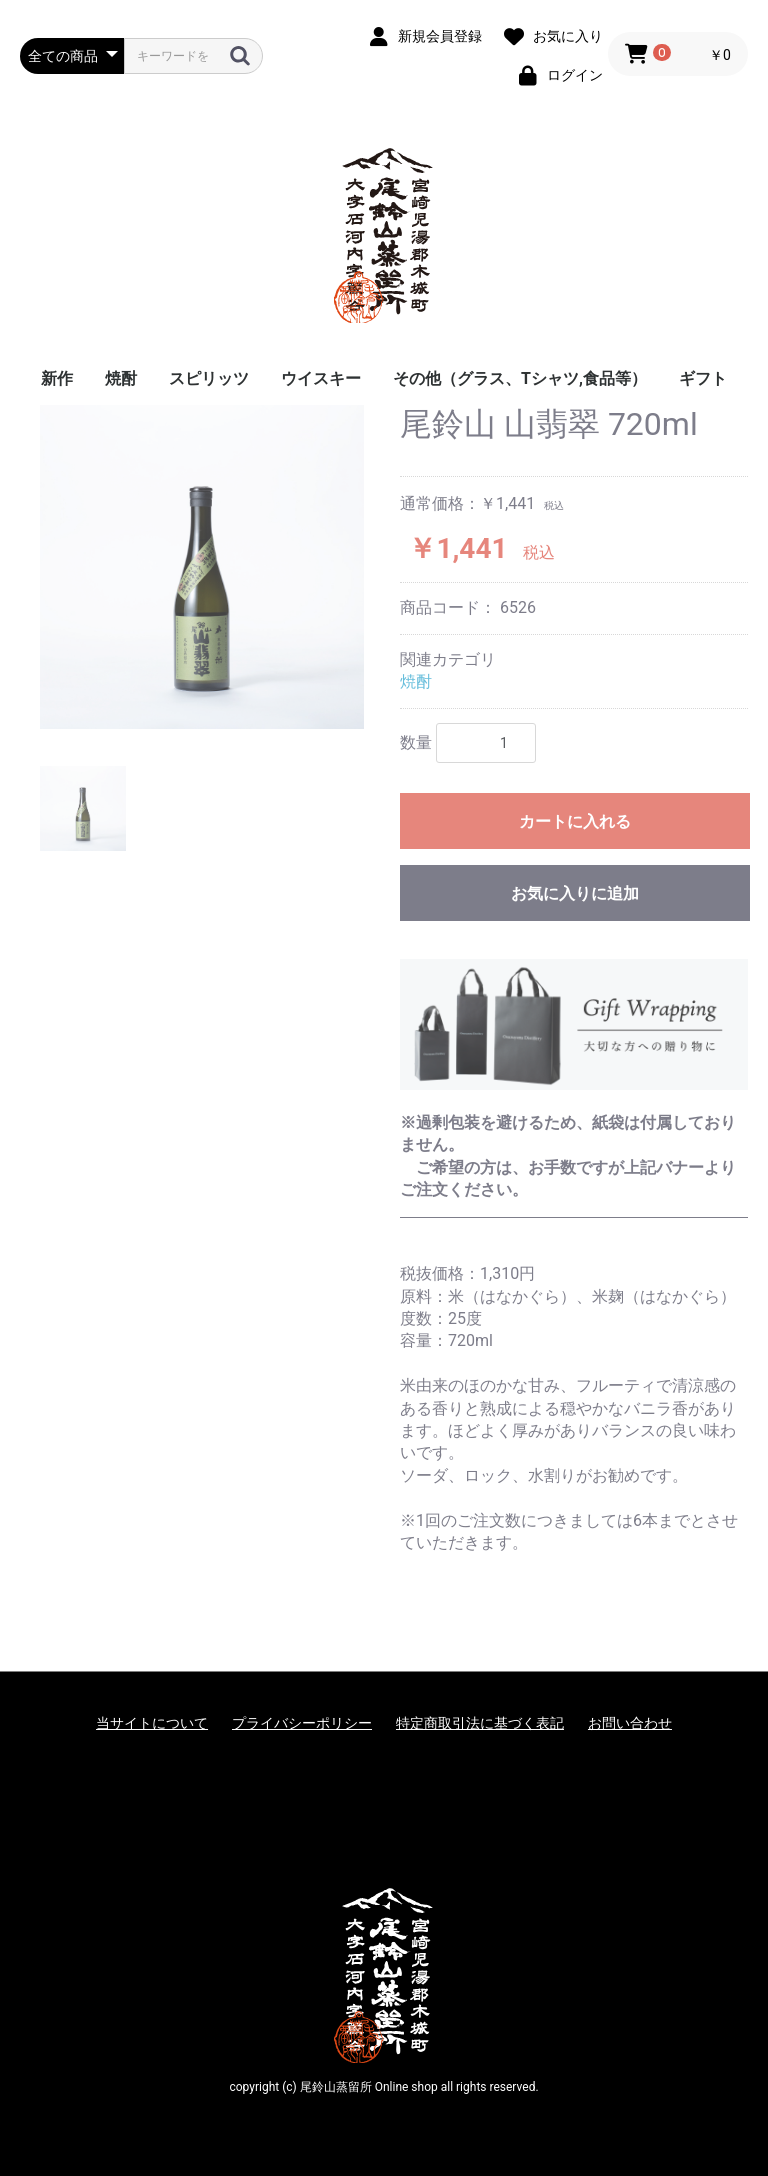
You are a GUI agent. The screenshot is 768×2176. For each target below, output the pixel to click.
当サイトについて (152, 1723)
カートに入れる (575, 821)
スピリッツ (209, 378)
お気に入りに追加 (575, 893)
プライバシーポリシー (302, 1723)
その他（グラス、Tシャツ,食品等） (520, 378)
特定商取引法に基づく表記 (480, 1723)
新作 (57, 378)
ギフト (703, 378)
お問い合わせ (630, 1723)
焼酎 (121, 378)
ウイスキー (321, 378)
